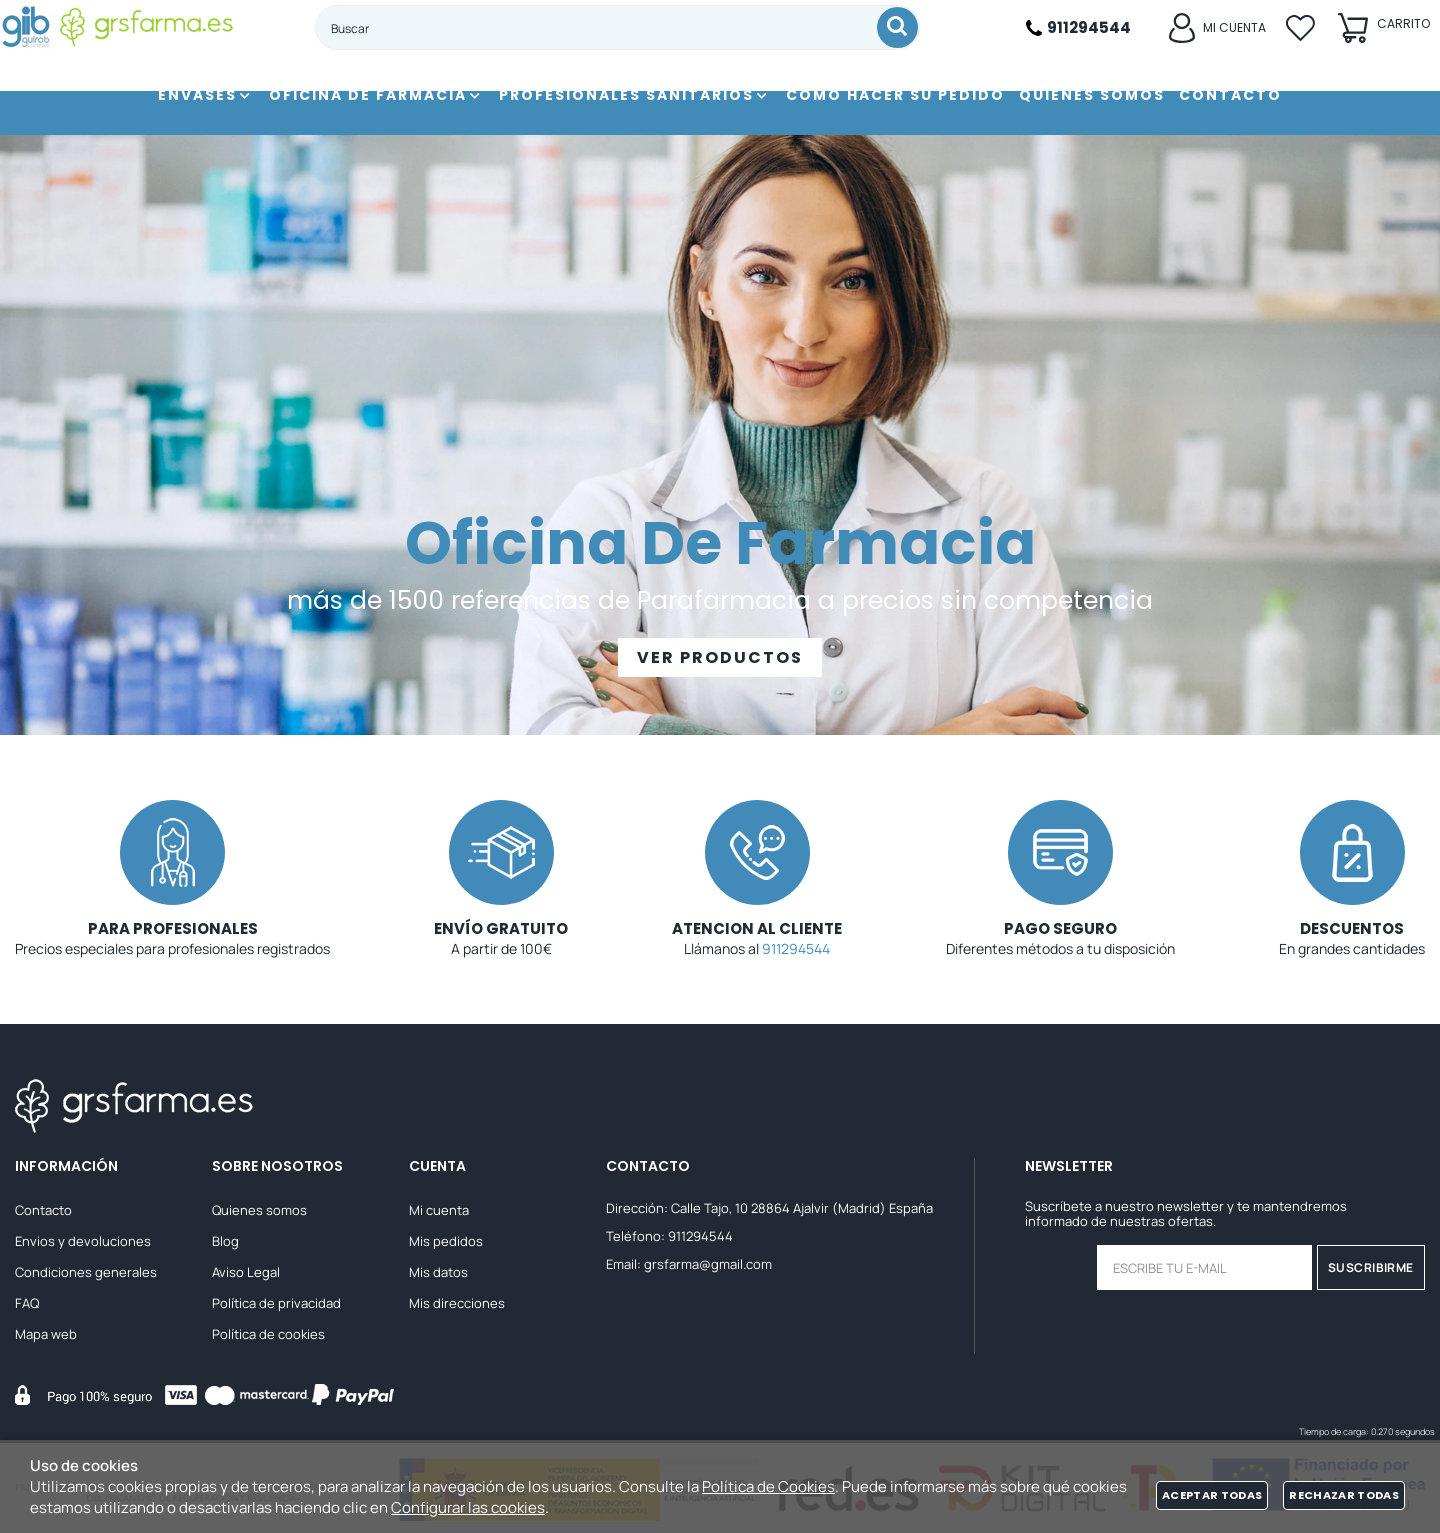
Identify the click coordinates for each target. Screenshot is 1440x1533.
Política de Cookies (768, 1486)
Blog (225, 1241)
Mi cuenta (439, 1210)
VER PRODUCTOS (720, 657)
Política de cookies (268, 1334)
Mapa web (46, 1334)
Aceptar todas (1212, 1495)
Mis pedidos (446, 1241)
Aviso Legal (246, 1272)
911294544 (796, 948)
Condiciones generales (86, 1272)
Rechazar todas (1344, 1495)
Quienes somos (259, 1210)
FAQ (27, 1303)
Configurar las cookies (468, 1507)
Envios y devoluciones (83, 1241)
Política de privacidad (276, 1303)
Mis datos (438, 1272)
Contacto (43, 1210)
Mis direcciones (457, 1303)
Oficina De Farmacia (720, 543)
